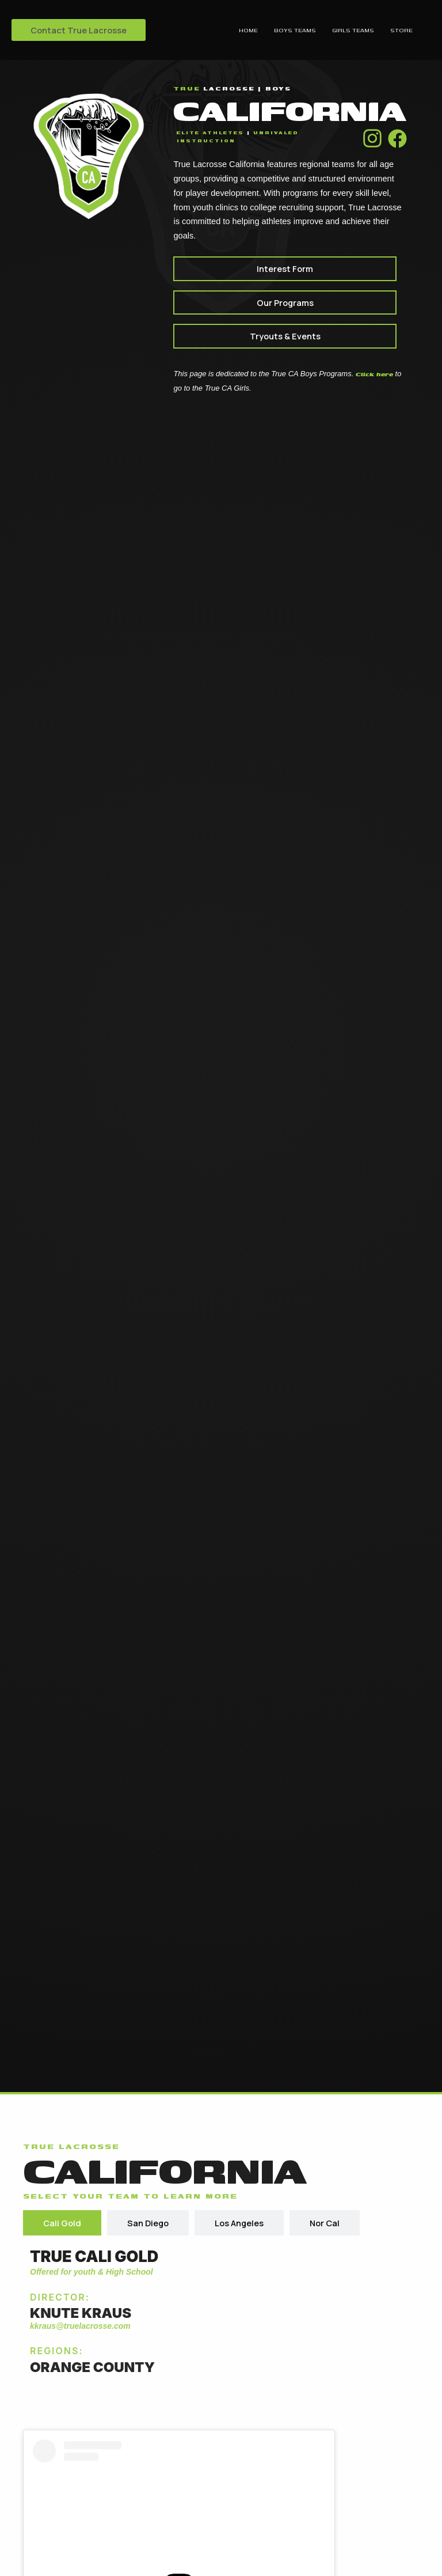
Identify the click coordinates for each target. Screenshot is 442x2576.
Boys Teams (295, 30)
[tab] (62, 2223)
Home (248, 30)
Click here (374, 374)
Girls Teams (353, 30)
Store (401, 30)
